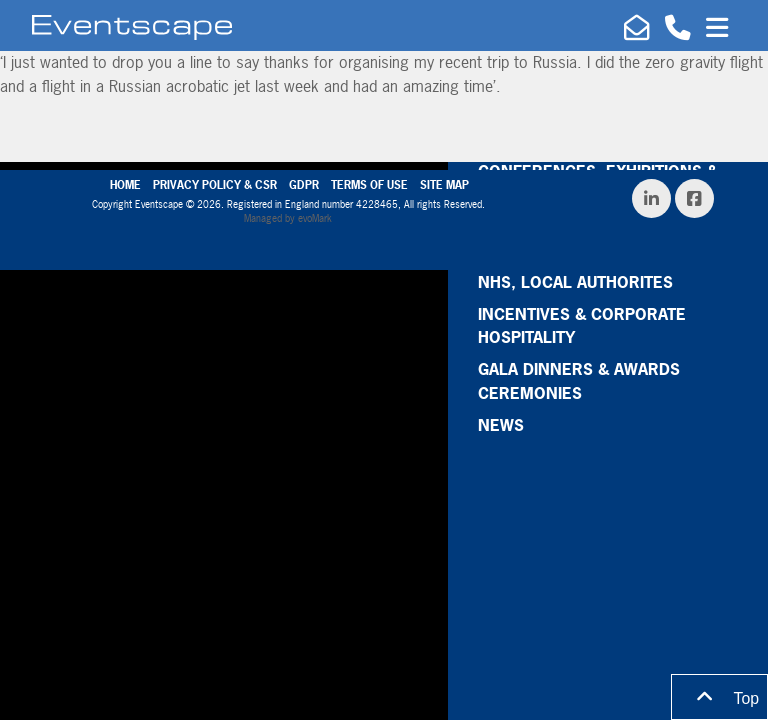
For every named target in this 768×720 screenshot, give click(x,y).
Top (719, 697)
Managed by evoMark (288, 218)
